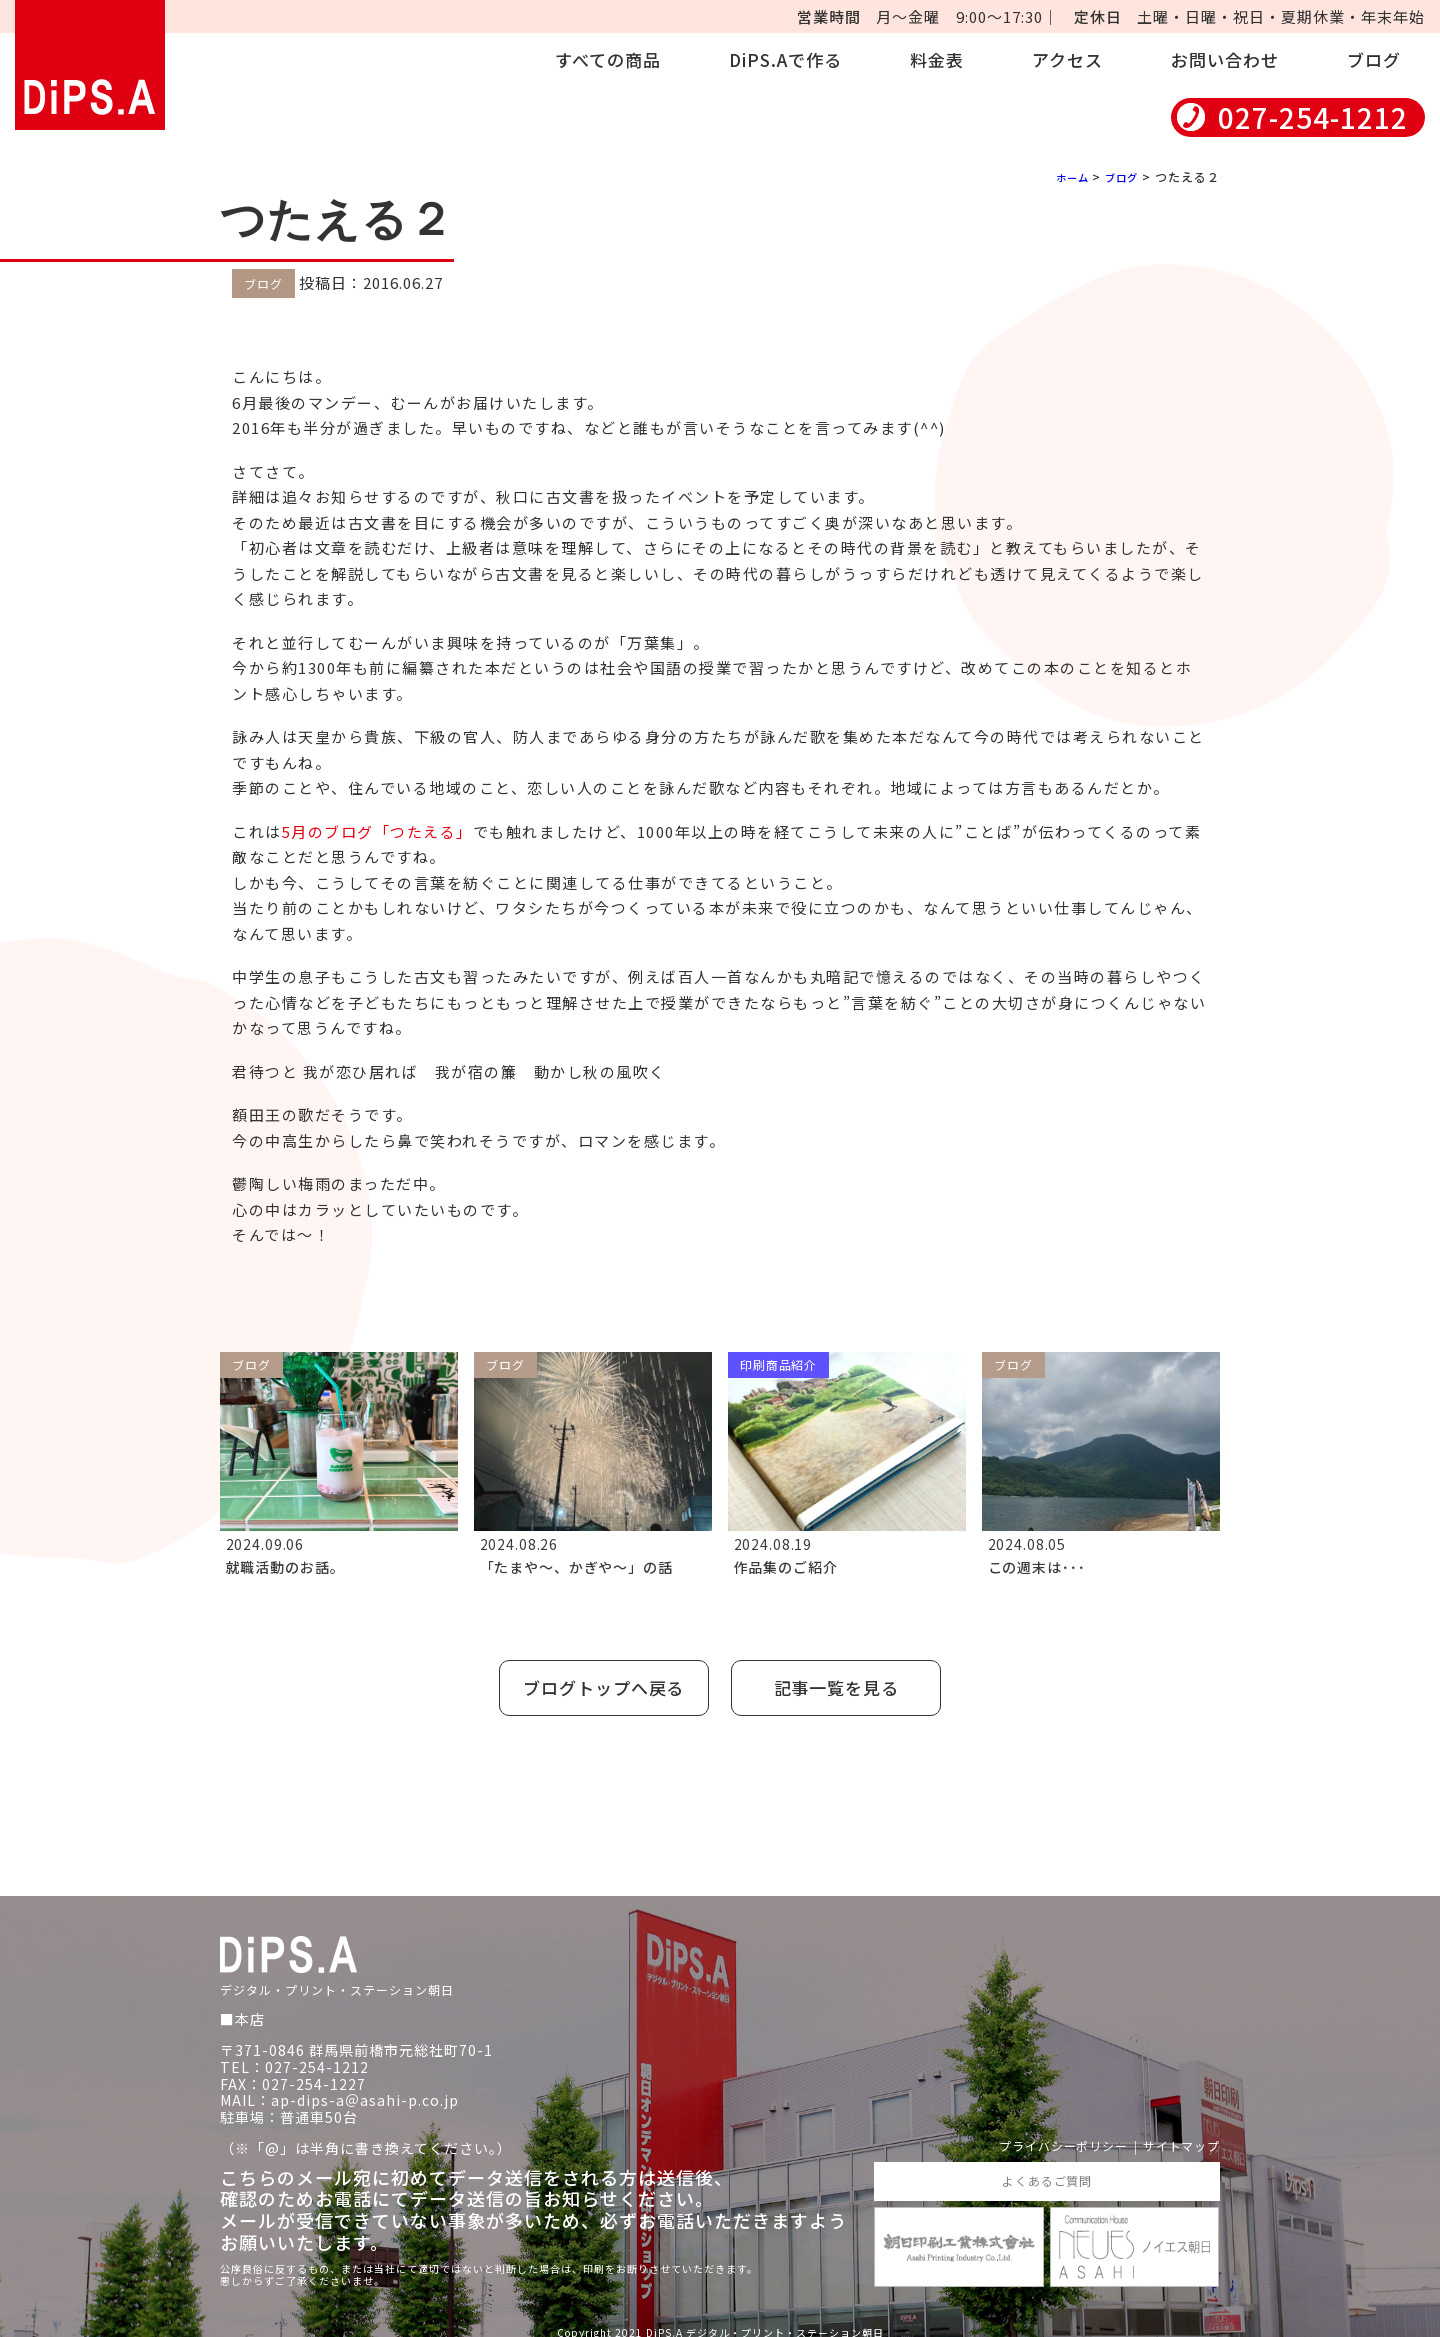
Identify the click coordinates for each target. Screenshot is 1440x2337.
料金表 (937, 59)
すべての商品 (608, 59)
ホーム (1062, 176)
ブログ (1374, 59)
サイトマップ (1175, 2132)
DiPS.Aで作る (785, 59)
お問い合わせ (1225, 59)
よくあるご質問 (1046, 2169)
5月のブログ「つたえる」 (377, 831)
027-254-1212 (1313, 117)
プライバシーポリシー (1040, 2132)
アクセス (1067, 59)
